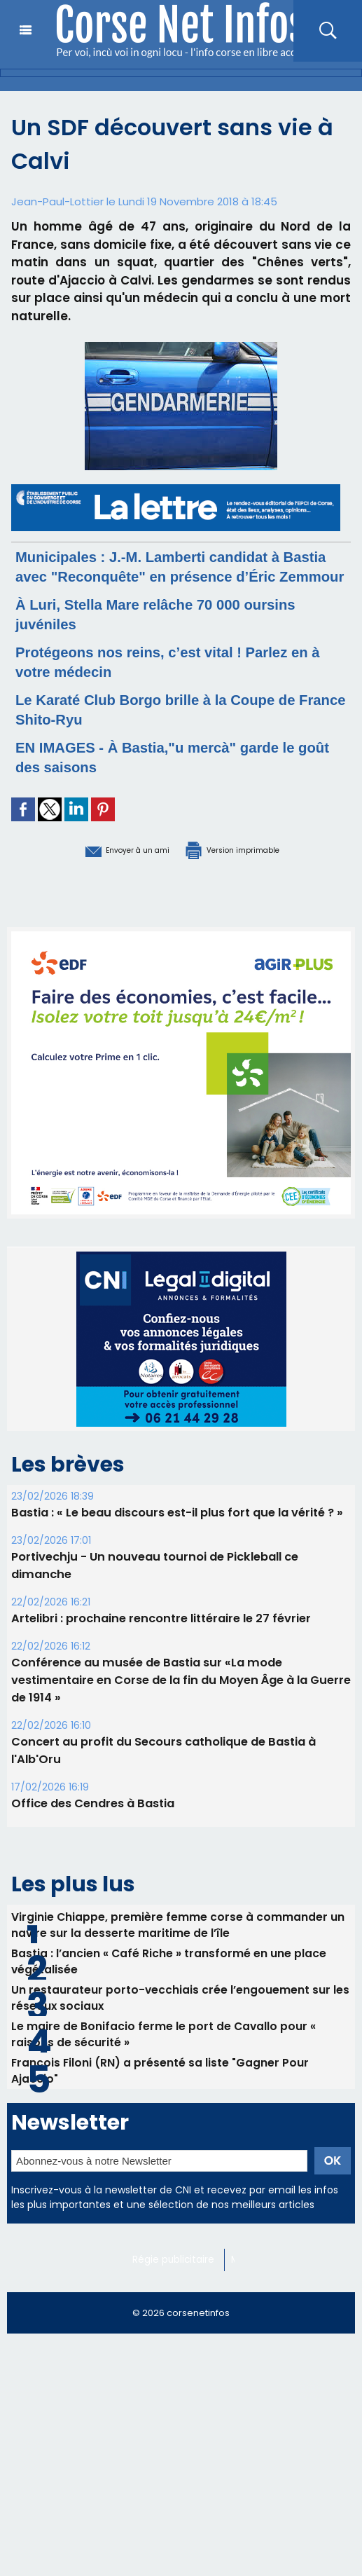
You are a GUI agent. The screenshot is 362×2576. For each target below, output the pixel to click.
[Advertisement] (181, 2476)
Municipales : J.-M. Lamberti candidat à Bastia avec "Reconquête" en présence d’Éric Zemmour (171, 576)
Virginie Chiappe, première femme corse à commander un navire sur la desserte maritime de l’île (178, 1943)
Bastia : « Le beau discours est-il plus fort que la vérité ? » (174, 1531)
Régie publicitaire (176, 2291)
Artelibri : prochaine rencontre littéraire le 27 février (159, 1637)
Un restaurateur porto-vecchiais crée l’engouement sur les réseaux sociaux (180, 2022)
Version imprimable (252, 868)
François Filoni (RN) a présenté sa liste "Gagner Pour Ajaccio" (161, 2100)
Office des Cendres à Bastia (91, 1822)
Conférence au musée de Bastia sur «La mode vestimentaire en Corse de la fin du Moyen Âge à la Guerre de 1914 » (178, 1698)
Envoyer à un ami (103, 868)
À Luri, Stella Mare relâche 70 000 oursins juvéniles (148, 633)
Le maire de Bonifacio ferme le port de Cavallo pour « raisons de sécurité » (164, 2061)
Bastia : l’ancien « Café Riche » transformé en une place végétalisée (169, 1982)
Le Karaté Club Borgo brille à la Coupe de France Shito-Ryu (169, 728)
